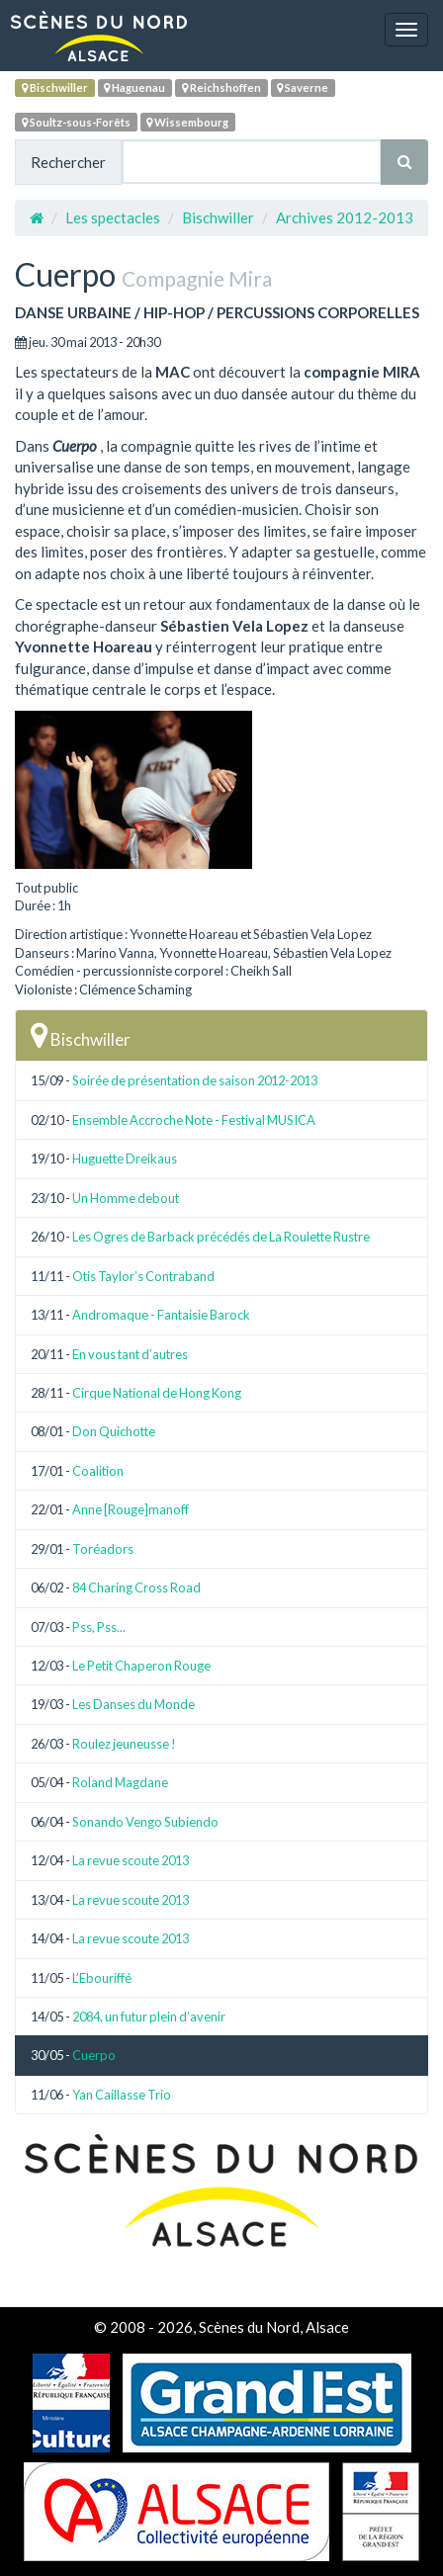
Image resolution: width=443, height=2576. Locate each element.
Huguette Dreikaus (124, 1158)
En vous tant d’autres (130, 1354)
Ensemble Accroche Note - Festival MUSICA (193, 1120)
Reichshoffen (221, 87)
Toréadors (102, 1549)
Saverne (302, 87)
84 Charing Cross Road (136, 1587)
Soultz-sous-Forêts (76, 122)
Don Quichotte (113, 1431)
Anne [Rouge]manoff (130, 1509)
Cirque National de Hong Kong (156, 1393)
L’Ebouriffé (102, 1978)
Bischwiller (55, 87)
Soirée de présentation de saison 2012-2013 (194, 1080)
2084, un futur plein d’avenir (148, 2016)
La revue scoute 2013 (130, 1860)
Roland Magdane (120, 1782)
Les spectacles (112, 217)
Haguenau (134, 87)
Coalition (98, 1471)
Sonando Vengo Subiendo (145, 1822)
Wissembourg (187, 122)
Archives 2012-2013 (344, 217)
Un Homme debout (125, 1198)
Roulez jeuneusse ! (124, 1744)
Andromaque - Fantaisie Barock (161, 1315)
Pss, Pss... (99, 1627)
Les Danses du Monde (133, 1704)
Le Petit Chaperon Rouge (141, 1666)
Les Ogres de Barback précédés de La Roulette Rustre (221, 1237)
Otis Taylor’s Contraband (143, 1276)
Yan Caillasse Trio (121, 2095)
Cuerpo (94, 2055)
